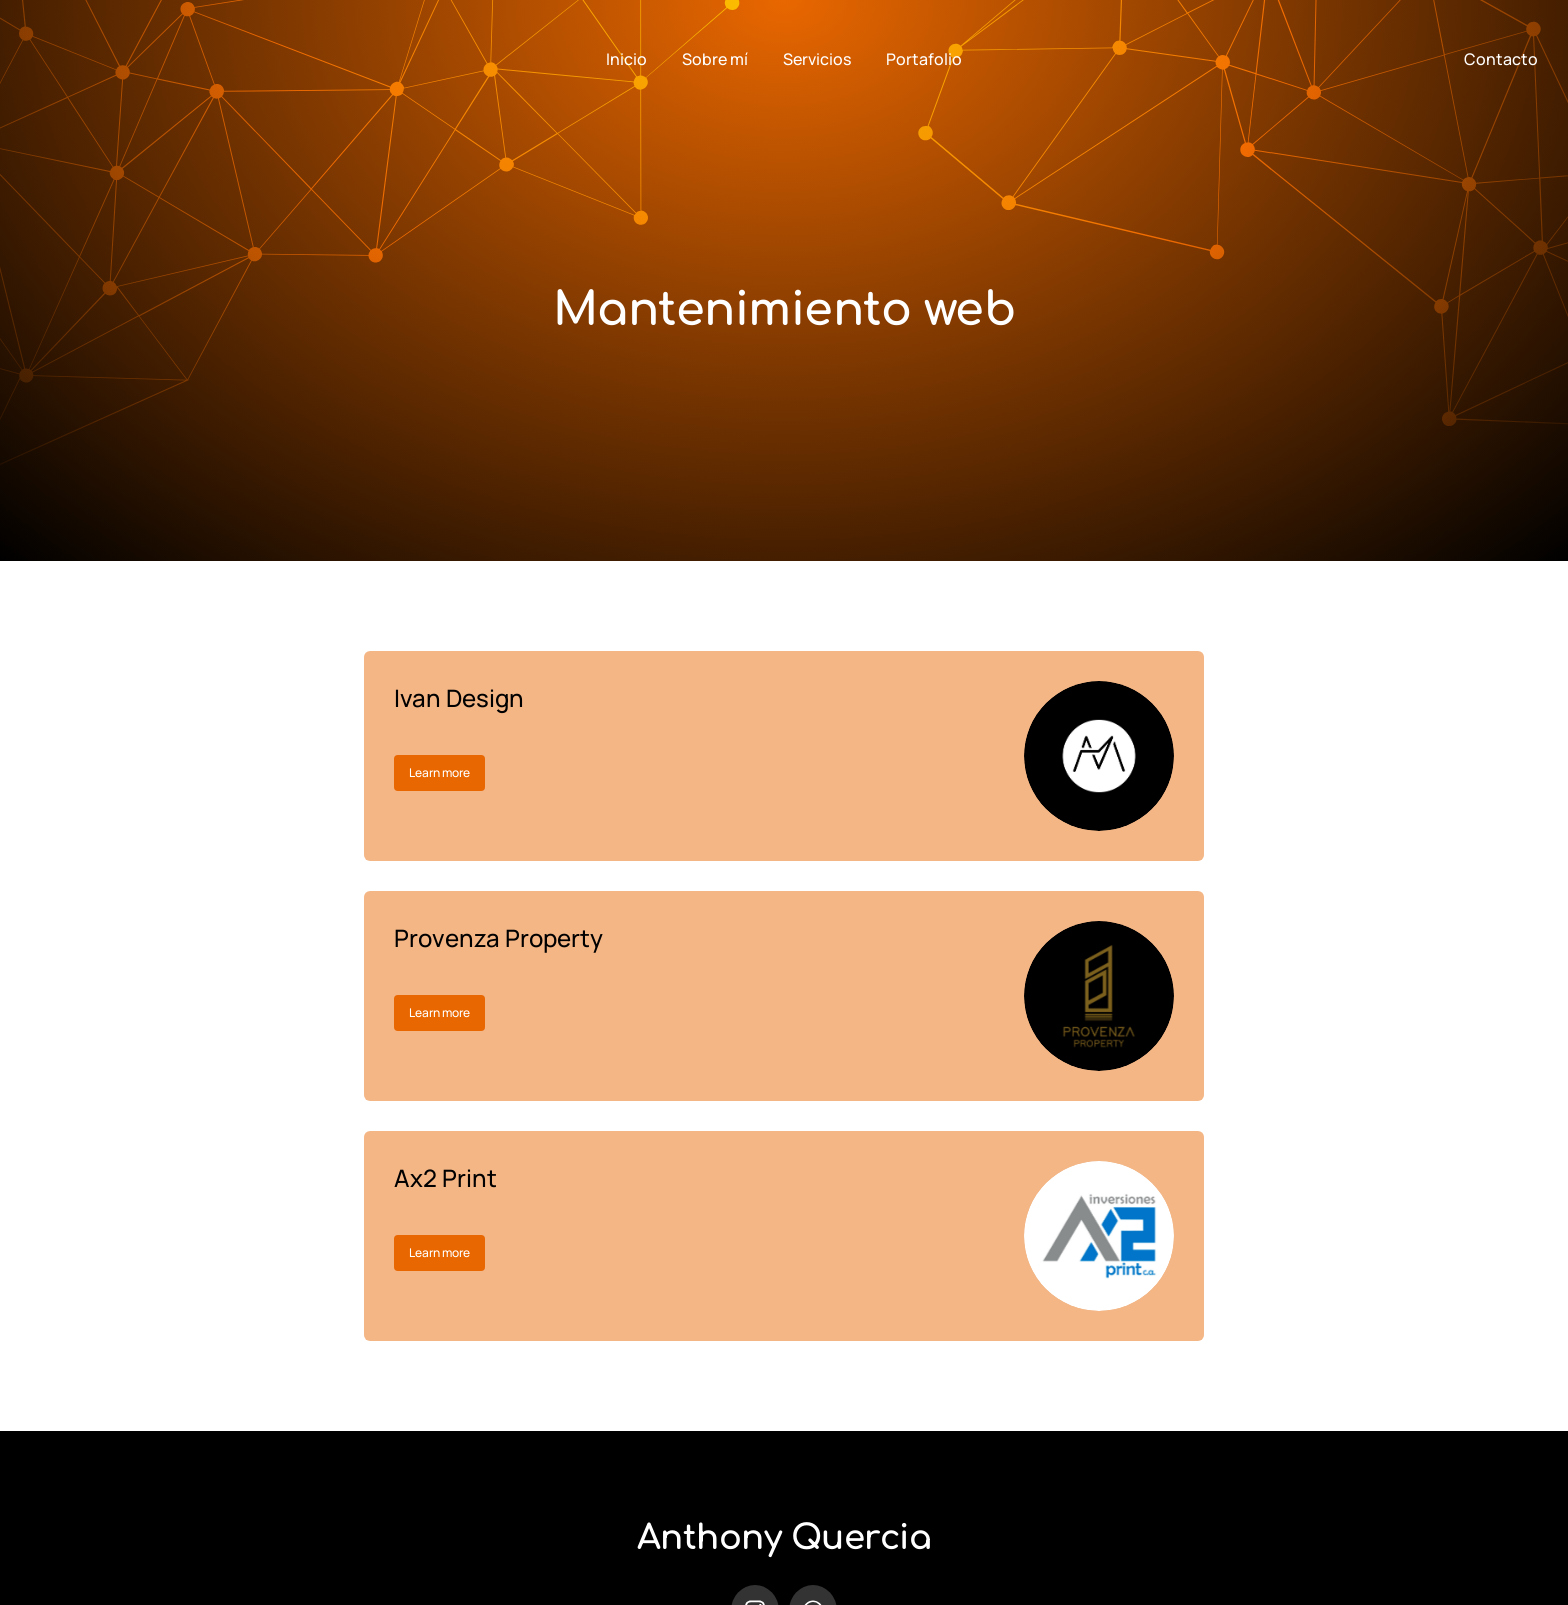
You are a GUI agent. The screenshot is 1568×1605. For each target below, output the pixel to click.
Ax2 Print (445, 1177)
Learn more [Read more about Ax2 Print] (439, 1252)
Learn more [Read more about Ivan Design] (439, 772)
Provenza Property (498, 937)
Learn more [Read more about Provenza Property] (439, 1012)
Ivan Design (459, 697)
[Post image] (1099, 756)
